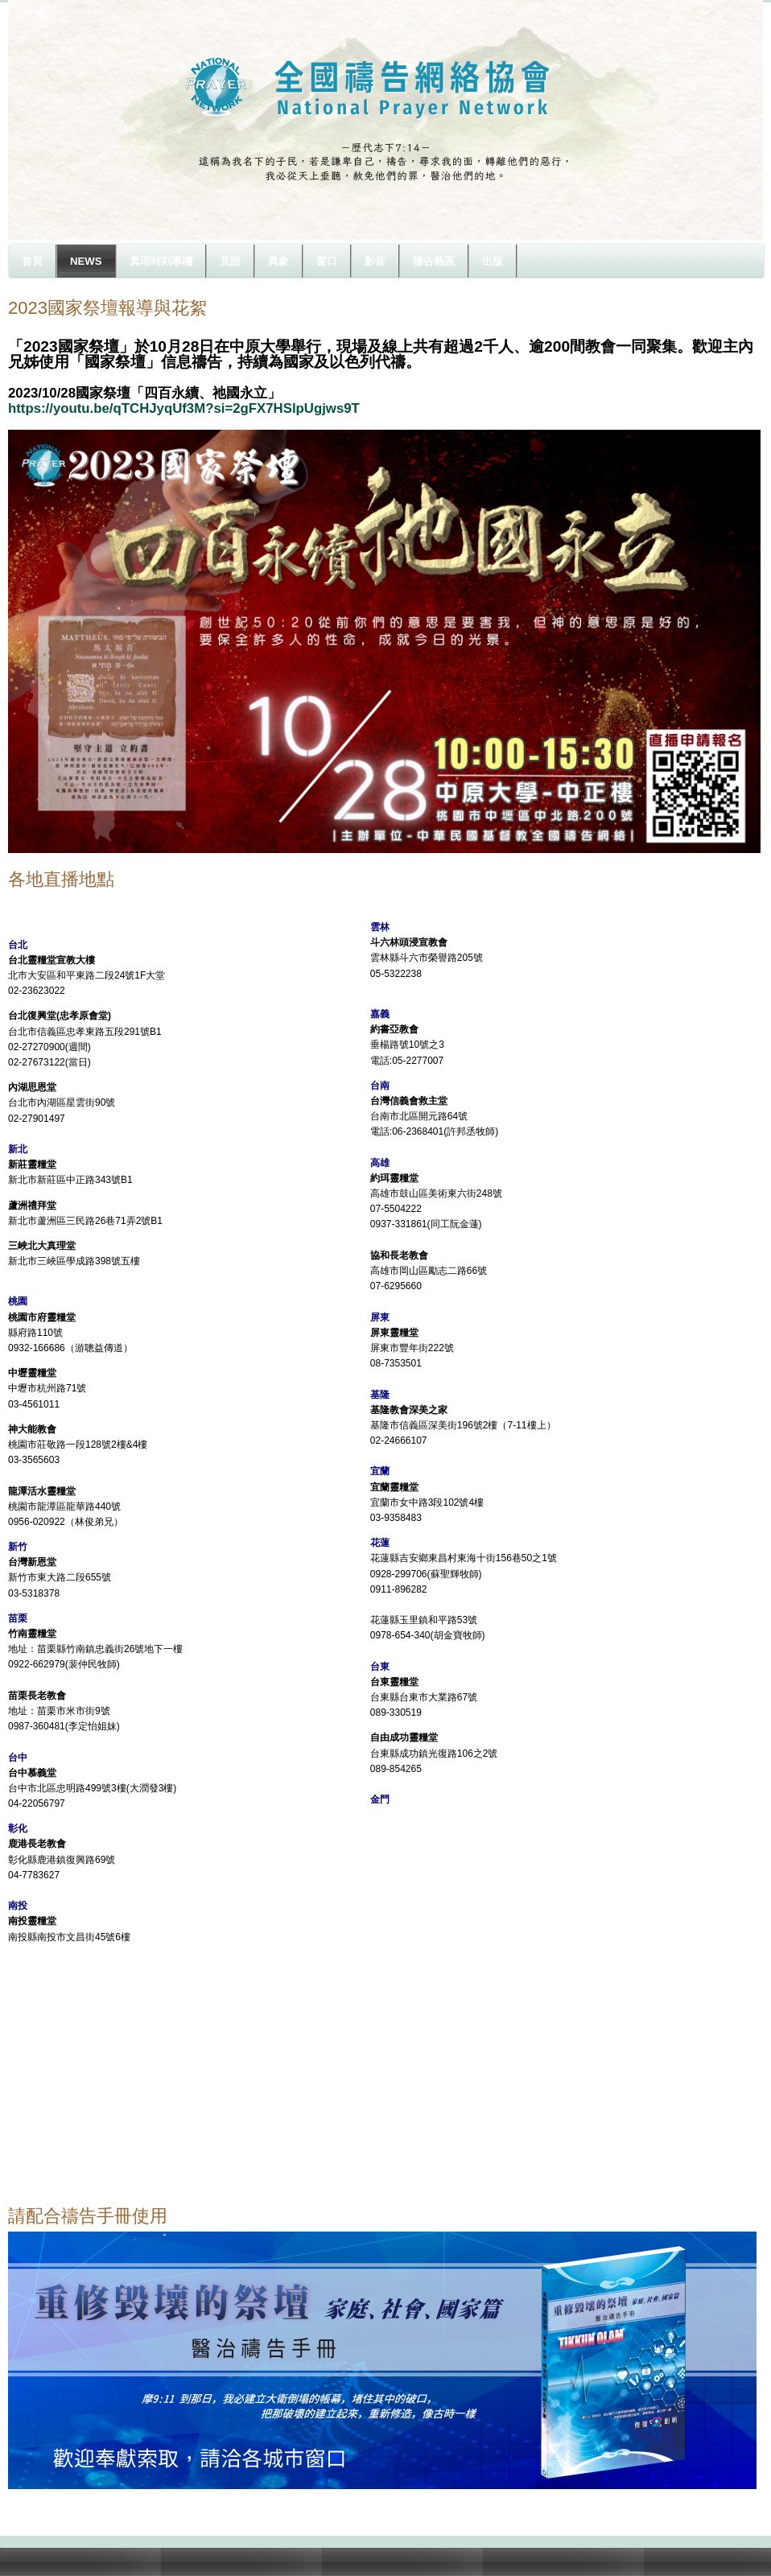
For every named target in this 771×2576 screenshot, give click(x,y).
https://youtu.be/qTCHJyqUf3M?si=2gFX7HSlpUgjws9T (184, 408)
